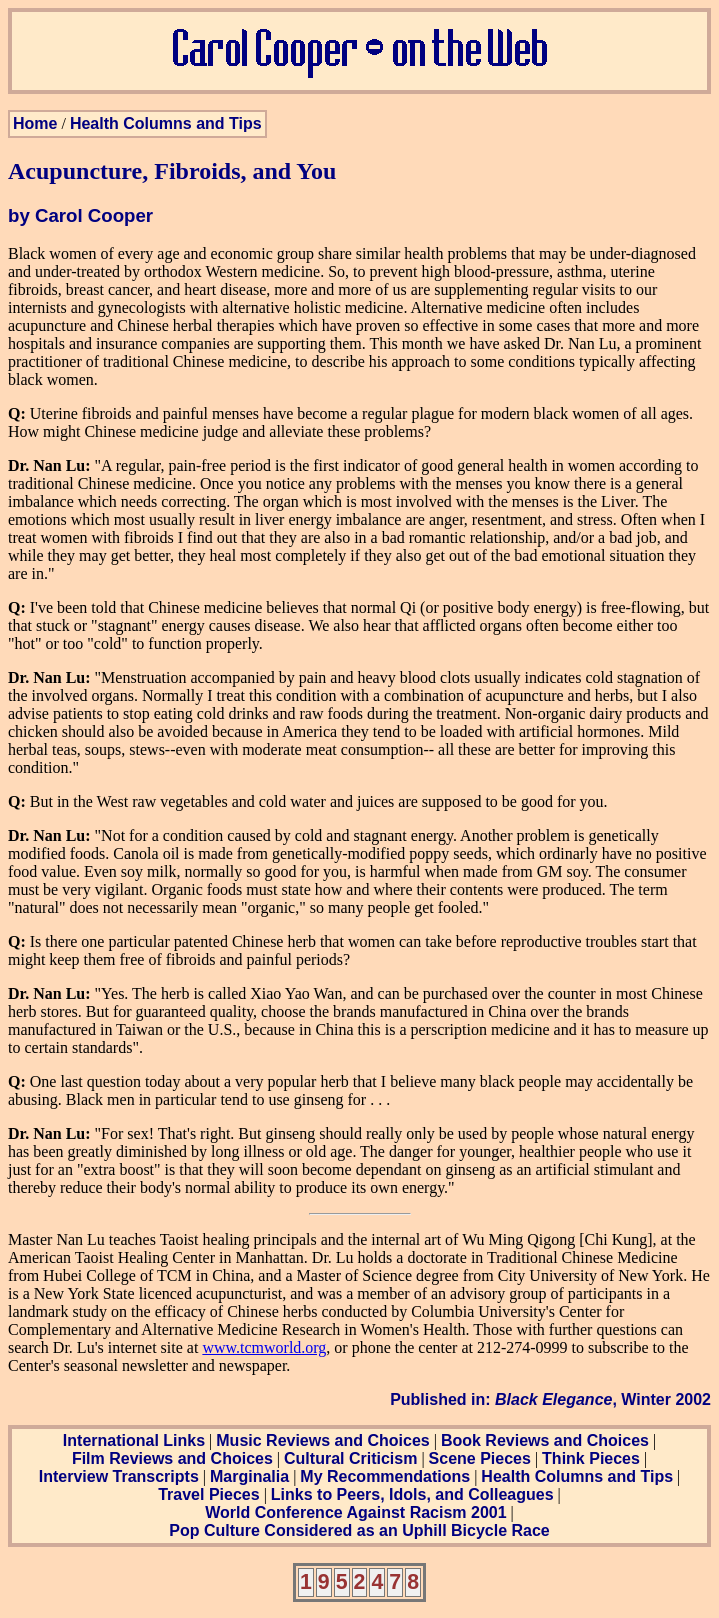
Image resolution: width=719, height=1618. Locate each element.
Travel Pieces (208, 1494)
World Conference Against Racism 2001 (355, 1512)
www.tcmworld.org (264, 1347)
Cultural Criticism (350, 1458)
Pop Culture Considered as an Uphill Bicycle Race (359, 1530)
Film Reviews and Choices (172, 1458)
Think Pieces (591, 1458)
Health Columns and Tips (166, 123)
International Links (134, 1440)
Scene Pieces (480, 1458)
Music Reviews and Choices (322, 1440)
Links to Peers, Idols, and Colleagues (412, 1494)
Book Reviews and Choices (545, 1440)
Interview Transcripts (119, 1476)
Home (35, 123)
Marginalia (249, 1476)
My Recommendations (385, 1476)
